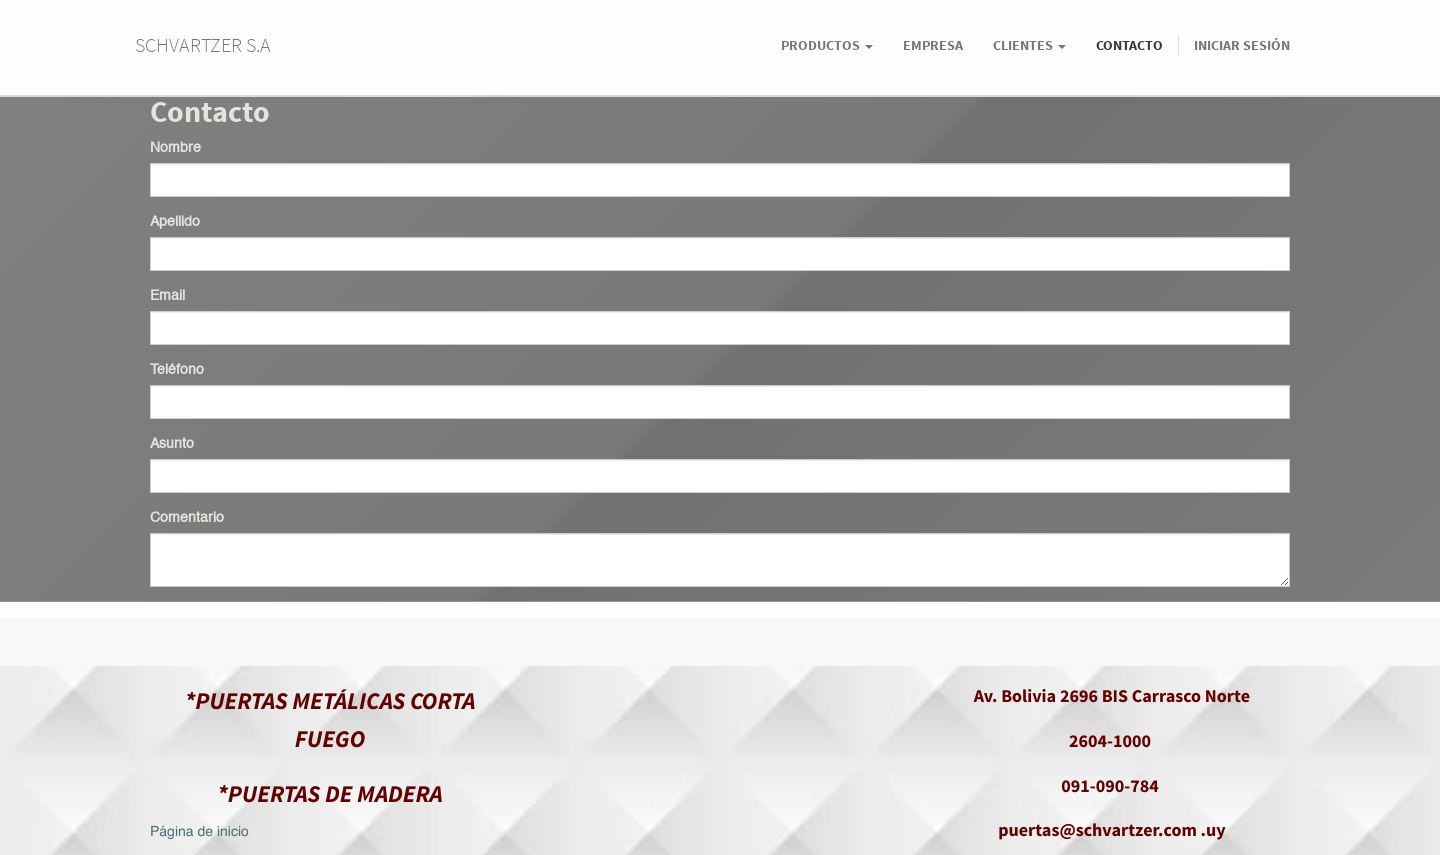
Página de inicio (199, 833)
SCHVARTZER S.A (203, 44)
